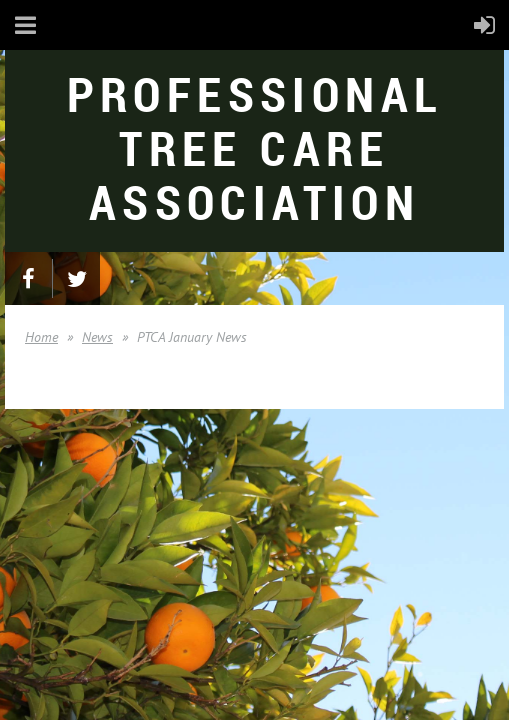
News (97, 337)
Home (41, 337)
